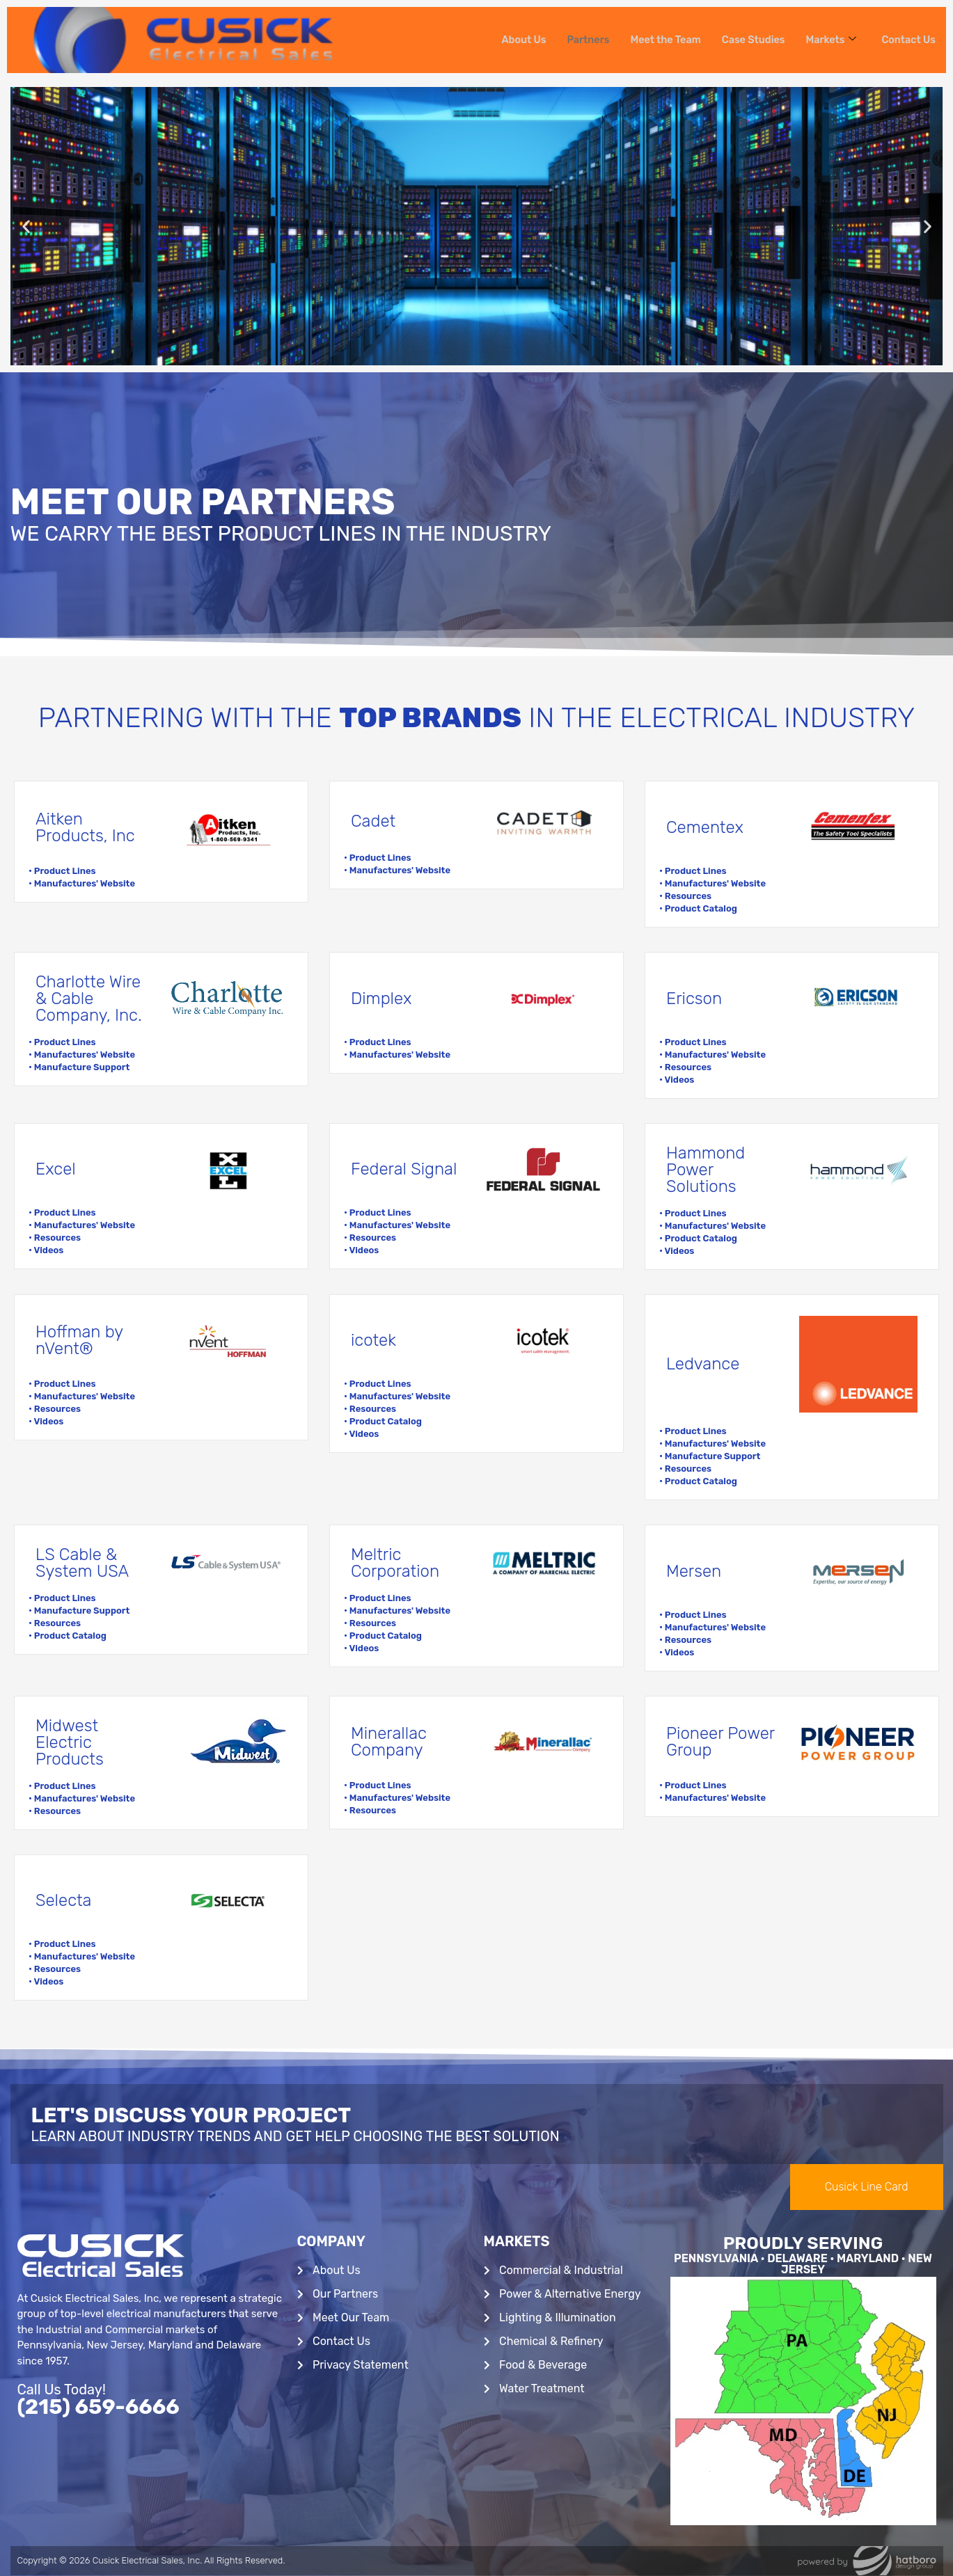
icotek (373, 1340)
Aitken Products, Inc (85, 827)
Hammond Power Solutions (705, 1169)
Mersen (693, 1571)
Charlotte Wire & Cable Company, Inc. (89, 998)
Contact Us (908, 39)
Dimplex (381, 998)
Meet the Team (658, 39)
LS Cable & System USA (82, 1563)
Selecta (63, 1900)
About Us (513, 39)
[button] (26, 226)
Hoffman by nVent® (79, 1340)
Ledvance (702, 1364)
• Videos (676, 1079)
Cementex (704, 827)
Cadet (373, 821)
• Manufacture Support (79, 1067)
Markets (829, 39)
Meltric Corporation (395, 1563)
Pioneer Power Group (720, 1742)
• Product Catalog (698, 908)
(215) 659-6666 (98, 2406)
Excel (56, 1169)
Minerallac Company (389, 1742)
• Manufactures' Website (82, 883)
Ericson (694, 998)
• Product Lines (62, 871)
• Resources (685, 896)
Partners (579, 39)
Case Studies (749, 39)
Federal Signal (404, 1169)
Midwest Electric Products (70, 1742)
